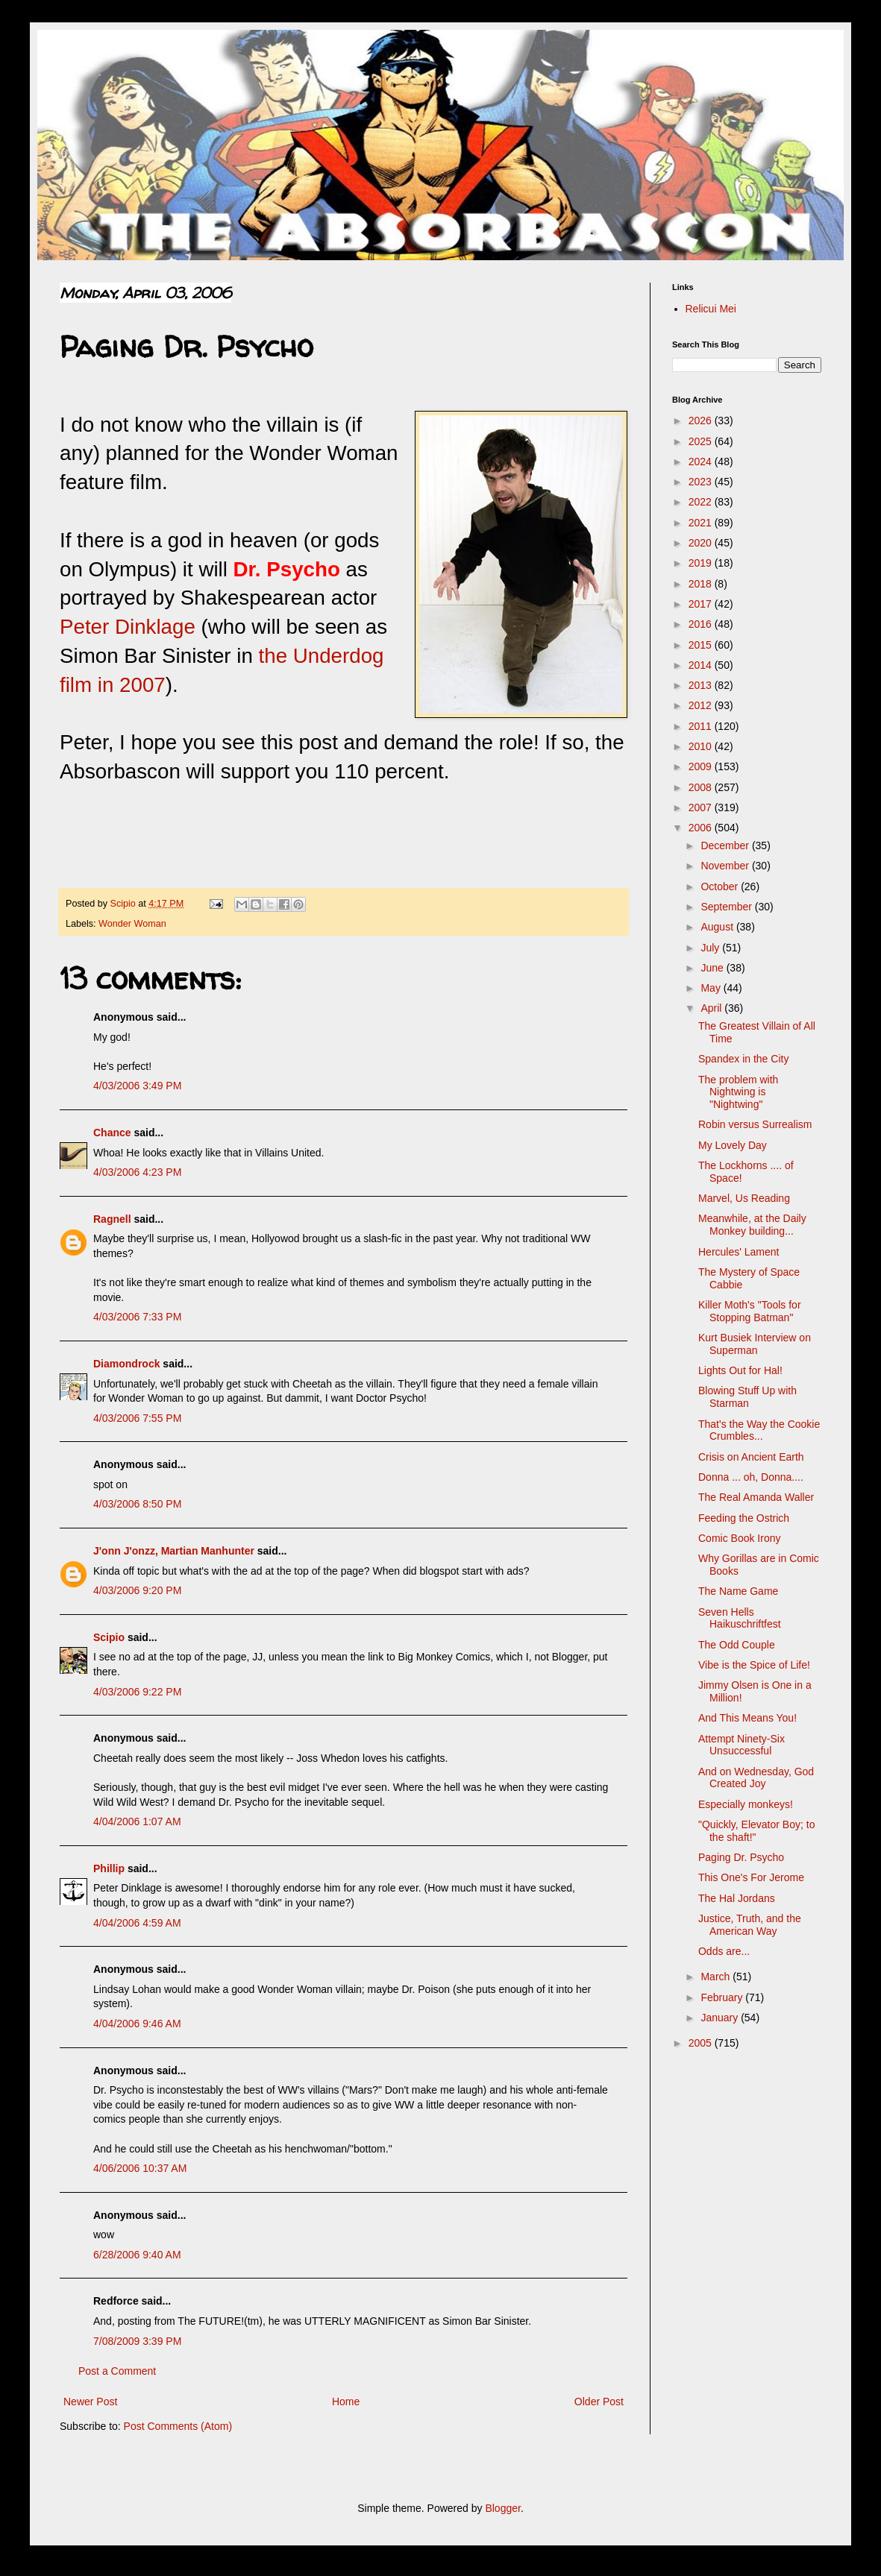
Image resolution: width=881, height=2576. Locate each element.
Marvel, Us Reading (744, 1198)
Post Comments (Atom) (178, 2426)
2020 (702, 543)
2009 (702, 766)
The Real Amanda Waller (756, 1497)
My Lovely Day (732, 1145)
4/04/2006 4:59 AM (137, 1923)
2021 (702, 523)
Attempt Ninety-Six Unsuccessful (741, 1745)
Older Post (599, 2401)
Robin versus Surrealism (755, 1124)
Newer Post (90, 2401)
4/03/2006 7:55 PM (137, 1418)
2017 (702, 604)
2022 (702, 502)
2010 (702, 746)
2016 (702, 624)
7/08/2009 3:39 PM (137, 2341)
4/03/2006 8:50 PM (137, 1504)
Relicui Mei (711, 309)
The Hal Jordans (736, 1898)
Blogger (502, 2508)
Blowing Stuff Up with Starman (747, 1397)
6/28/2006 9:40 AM (137, 2255)
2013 (702, 685)
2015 (702, 645)
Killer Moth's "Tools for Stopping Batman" (749, 1311)
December (725, 845)
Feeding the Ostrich (743, 1518)
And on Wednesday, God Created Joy (756, 1778)
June (713, 968)
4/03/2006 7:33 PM (137, 1317)
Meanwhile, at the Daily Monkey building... (752, 1224)
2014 (702, 665)
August (718, 927)
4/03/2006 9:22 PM (137, 1692)
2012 (702, 705)
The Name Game (738, 1591)
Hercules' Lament (739, 1252)
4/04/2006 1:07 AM (137, 1821)
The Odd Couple (736, 1645)
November (725, 866)
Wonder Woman (132, 924)
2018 (702, 584)
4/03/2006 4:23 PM (137, 1172)
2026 (702, 420)
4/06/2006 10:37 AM (139, 2168)
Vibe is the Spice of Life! (754, 1665)
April (712, 1008)
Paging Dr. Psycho (741, 1857)
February (722, 1997)
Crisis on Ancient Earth (751, 1457)
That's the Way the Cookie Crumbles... (759, 1430)
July (711, 948)
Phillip (109, 1868)
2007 (702, 807)
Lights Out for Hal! (740, 1370)
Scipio (109, 1637)
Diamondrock (126, 1364)
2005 (702, 2043)
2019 (702, 563)
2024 (702, 461)
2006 (702, 828)
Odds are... (724, 1951)
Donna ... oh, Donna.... (750, 1477)
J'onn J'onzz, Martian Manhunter (173, 1551)
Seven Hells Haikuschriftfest (739, 1618)
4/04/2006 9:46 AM (137, 2023)
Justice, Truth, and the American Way (749, 1924)
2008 (702, 787)
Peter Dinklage (127, 626)
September (727, 907)
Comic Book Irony (739, 1538)
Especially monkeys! (745, 1804)
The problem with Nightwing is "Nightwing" (738, 1092)
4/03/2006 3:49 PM (137, 1086)
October (720, 886)
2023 (702, 482)
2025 (702, 441)
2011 (702, 726)
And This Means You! (747, 1718)
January (720, 2018)
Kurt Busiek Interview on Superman (754, 1344)
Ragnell (112, 1219)
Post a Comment (117, 2371)
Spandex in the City (743, 1059)
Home (346, 2401)
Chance (112, 1133)
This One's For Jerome (751, 1877)
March (716, 1977)
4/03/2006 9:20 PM (137, 1590)
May (711, 988)
